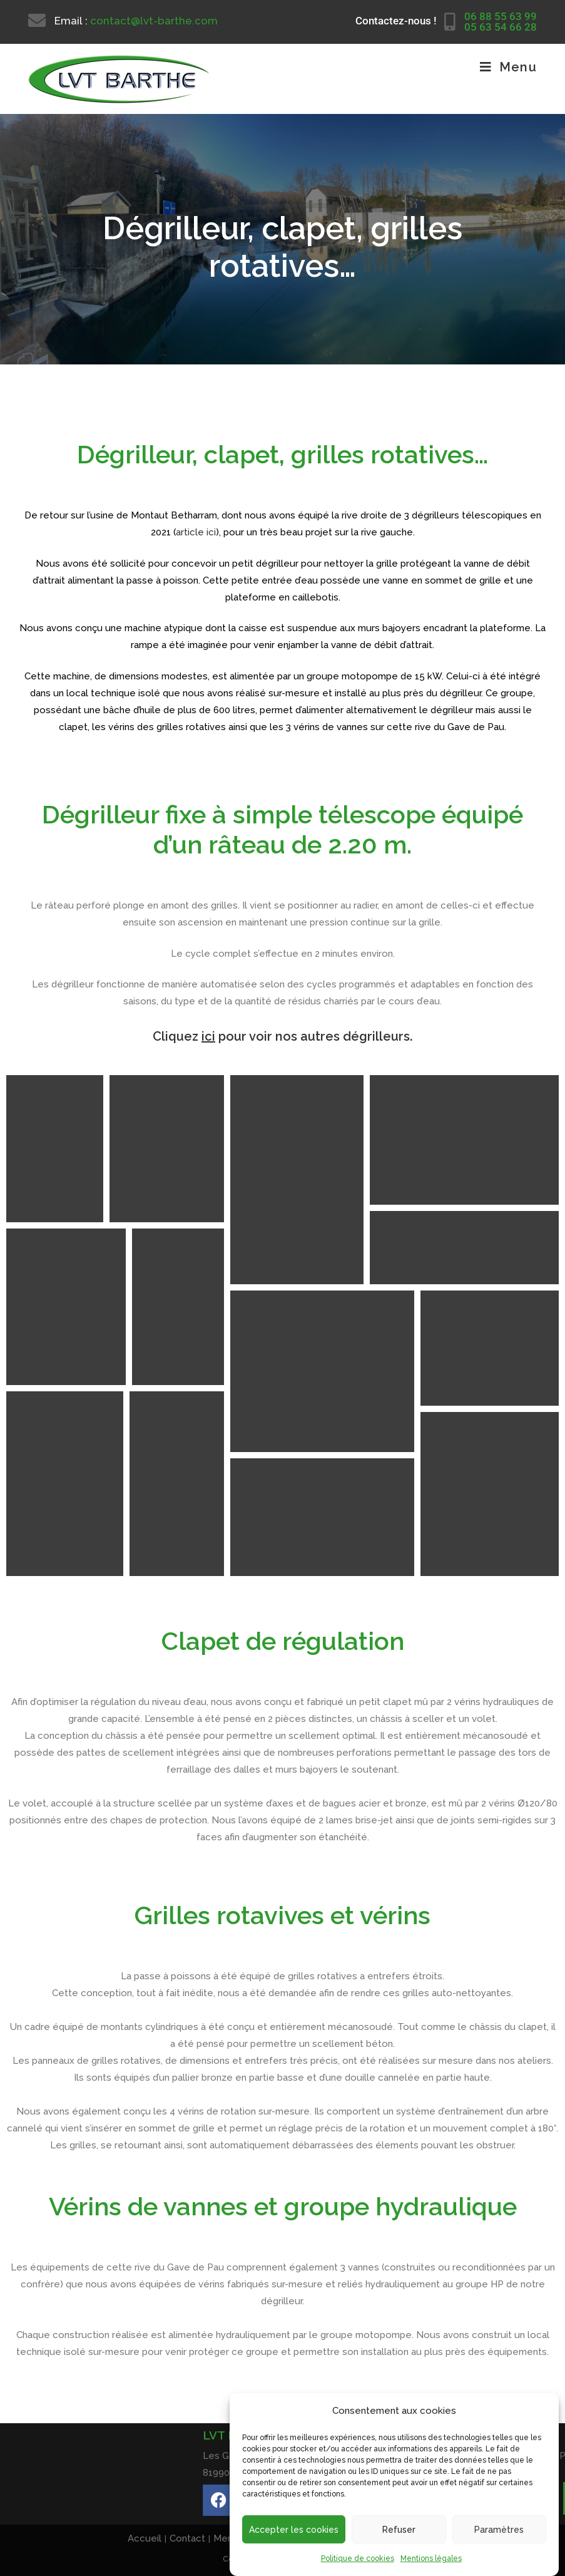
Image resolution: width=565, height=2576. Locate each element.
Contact (187, 2538)
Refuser (398, 2530)
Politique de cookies (357, 2558)
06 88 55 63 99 (500, 16)
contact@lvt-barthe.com (154, 20)
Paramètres (499, 2530)
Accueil (144, 2538)
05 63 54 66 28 (500, 27)
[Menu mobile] (508, 67)
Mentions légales (431, 2558)
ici (208, 1036)
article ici (196, 532)
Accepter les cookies (293, 2530)
